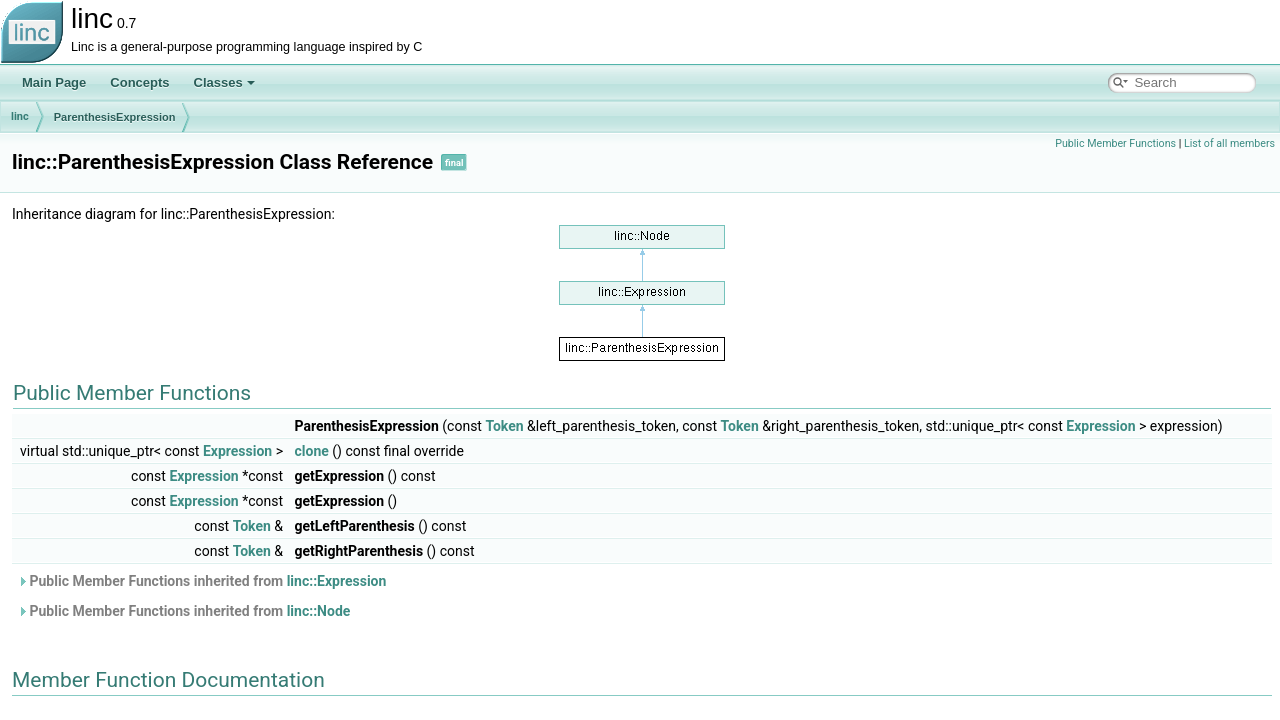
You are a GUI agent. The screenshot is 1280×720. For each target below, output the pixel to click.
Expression (1100, 426)
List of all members (1229, 143)
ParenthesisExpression (115, 117)
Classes (224, 82)
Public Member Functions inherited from (201, 581)
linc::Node (319, 611)
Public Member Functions (1115, 143)
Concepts (139, 82)
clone (311, 451)
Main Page (54, 82)
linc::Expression (337, 581)
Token (504, 426)
